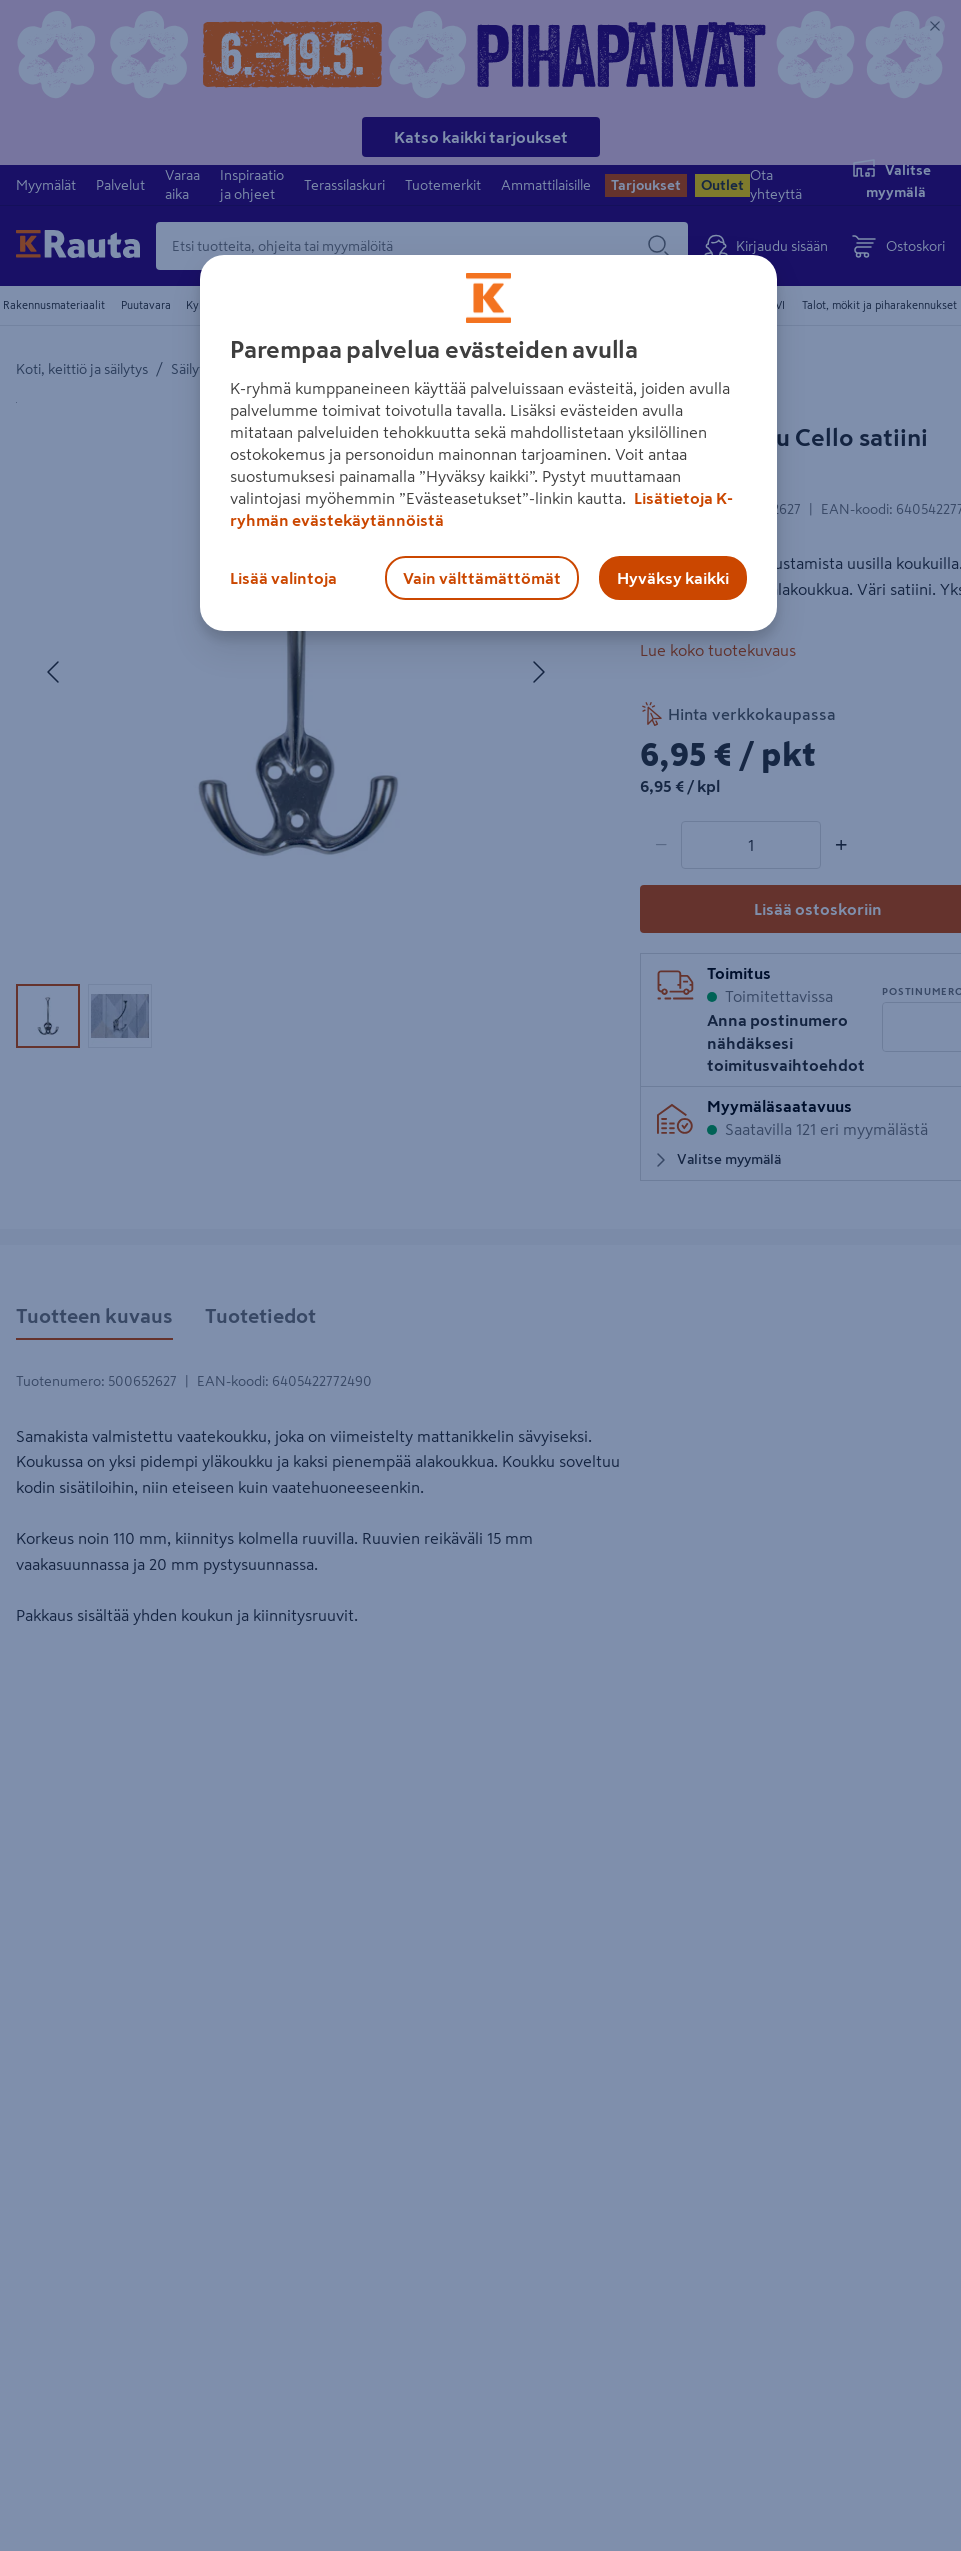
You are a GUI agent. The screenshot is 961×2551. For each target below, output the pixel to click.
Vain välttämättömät (482, 578)
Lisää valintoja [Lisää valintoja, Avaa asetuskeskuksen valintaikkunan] (283, 578)
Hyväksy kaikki (673, 578)
